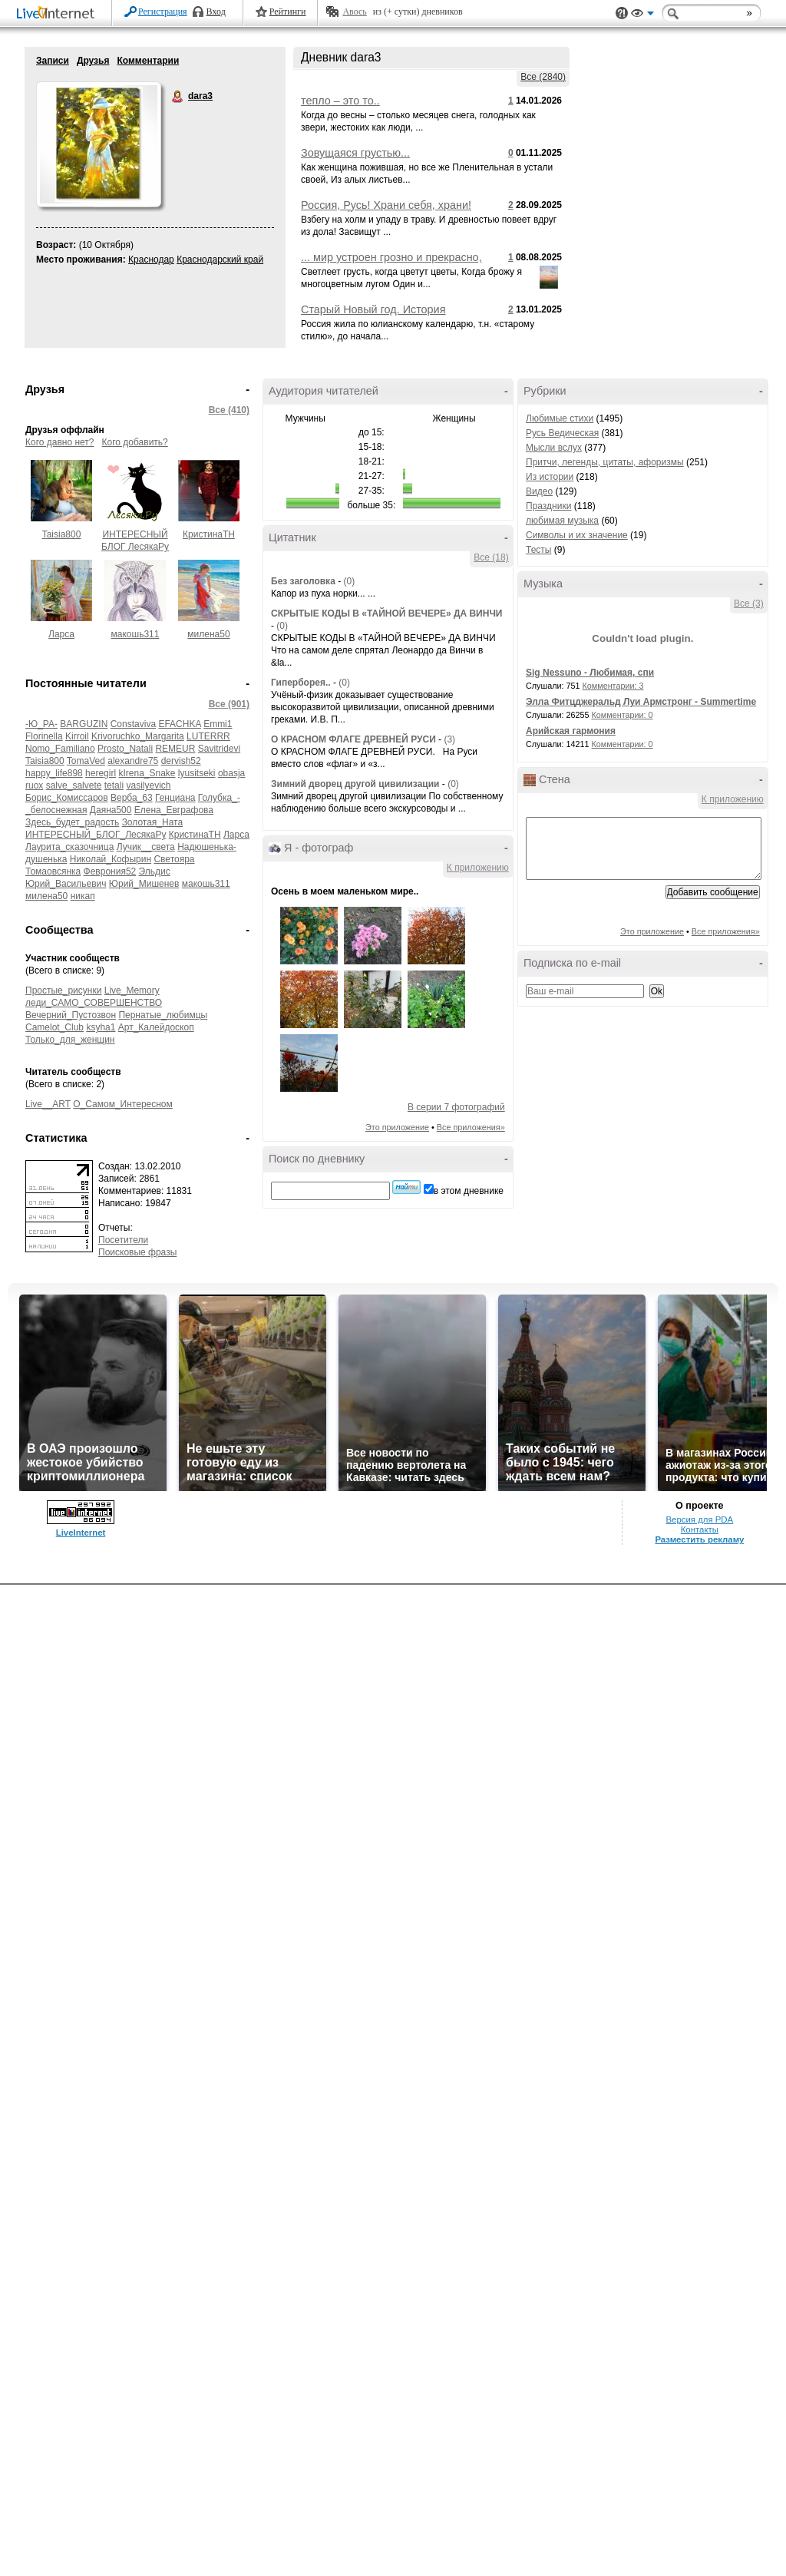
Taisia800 (61, 534)
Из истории (549, 476)
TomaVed (86, 761)
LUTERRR (208, 736)
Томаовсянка (53, 871)
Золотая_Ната (152, 822)
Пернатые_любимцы (162, 1015)
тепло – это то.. (340, 100)
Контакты (699, 1529)
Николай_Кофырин (110, 859)
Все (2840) (543, 76)
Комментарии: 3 (613, 685)
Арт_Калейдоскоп (156, 1027)
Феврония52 (110, 871)
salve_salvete (74, 785)
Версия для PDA (699, 1519)
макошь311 (135, 634)
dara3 (178, 97)
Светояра (174, 859)
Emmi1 (217, 724)
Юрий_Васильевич (66, 883)
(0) (349, 581)
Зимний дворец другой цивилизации (356, 784)
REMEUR (175, 748)
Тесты (538, 549)
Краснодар (151, 259)
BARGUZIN (83, 724)
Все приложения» (471, 1127)
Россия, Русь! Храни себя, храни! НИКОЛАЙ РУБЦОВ (386, 211)
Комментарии (148, 60)
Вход (216, 11)
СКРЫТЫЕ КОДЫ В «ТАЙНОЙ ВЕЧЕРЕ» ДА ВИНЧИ (386, 613)
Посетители (123, 1240)
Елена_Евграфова (173, 810)
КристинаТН (209, 534)
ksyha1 (100, 1027)
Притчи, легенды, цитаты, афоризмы (605, 462)
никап (83, 896)
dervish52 (181, 761)
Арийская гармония (571, 731)
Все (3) (749, 603)
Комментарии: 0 (622, 714)
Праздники (548, 506)
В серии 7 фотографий (456, 1107)
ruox (34, 785)
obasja (231, 773)
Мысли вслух (554, 447)
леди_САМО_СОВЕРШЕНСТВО (93, 1002)
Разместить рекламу (699, 1539)
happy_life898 (54, 773)
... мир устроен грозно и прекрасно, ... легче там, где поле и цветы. (391, 263)
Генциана (175, 797)
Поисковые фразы (137, 1252)
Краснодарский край (220, 259)
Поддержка (622, 13)
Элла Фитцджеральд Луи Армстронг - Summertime (641, 701)
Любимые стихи (559, 418)
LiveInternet (58, 14)
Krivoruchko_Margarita (137, 736)
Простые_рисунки (63, 990)
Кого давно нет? (59, 442)
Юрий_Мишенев (144, 883)
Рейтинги (287, 11)
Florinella (44, 736)
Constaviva (133, 724)
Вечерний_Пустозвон (70, 1015)
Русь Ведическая (562, 433)
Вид (642, 15)
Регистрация (162, 11)
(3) (449, 739)
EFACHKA (179, 724)
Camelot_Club (54, 1027)
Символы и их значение (577, 535)
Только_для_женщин (70, 1039)
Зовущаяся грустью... (355, 153)
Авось (354, 11)
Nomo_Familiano (60, 748)
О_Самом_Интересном (123, 1104)
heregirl (100, 773)
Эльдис (154, 871)
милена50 (208, 634)
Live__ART (48, 1104)
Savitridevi (219, 748)
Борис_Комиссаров (66, 797)
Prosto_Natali (125, 748)
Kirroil (77, 736)
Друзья (93, 60)
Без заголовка (303, 581)
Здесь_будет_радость (72, 822)
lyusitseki (197, 773)
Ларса (61, 634)
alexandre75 (132, 761)
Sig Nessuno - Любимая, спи (590, 672)
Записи (52, 60)
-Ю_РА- (41, 724)
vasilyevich (148, 785)
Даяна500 (111, 810)
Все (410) (229, 410)
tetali (114, 785)
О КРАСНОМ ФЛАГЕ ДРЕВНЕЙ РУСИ (354, 739)
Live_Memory (132, 990)
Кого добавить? (135, 442)
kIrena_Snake (146, 773)
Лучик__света (146, 847)
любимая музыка (562, 520)
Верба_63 (132, 797)
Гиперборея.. (301, 682)
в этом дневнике (469, 1190)
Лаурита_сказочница (69, 847)
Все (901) (229, 704)
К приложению (478, 867)
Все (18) (491, 557)
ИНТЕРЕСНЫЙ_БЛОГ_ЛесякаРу (95, 834)
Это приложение (397, 1127)
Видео (539, 491)
